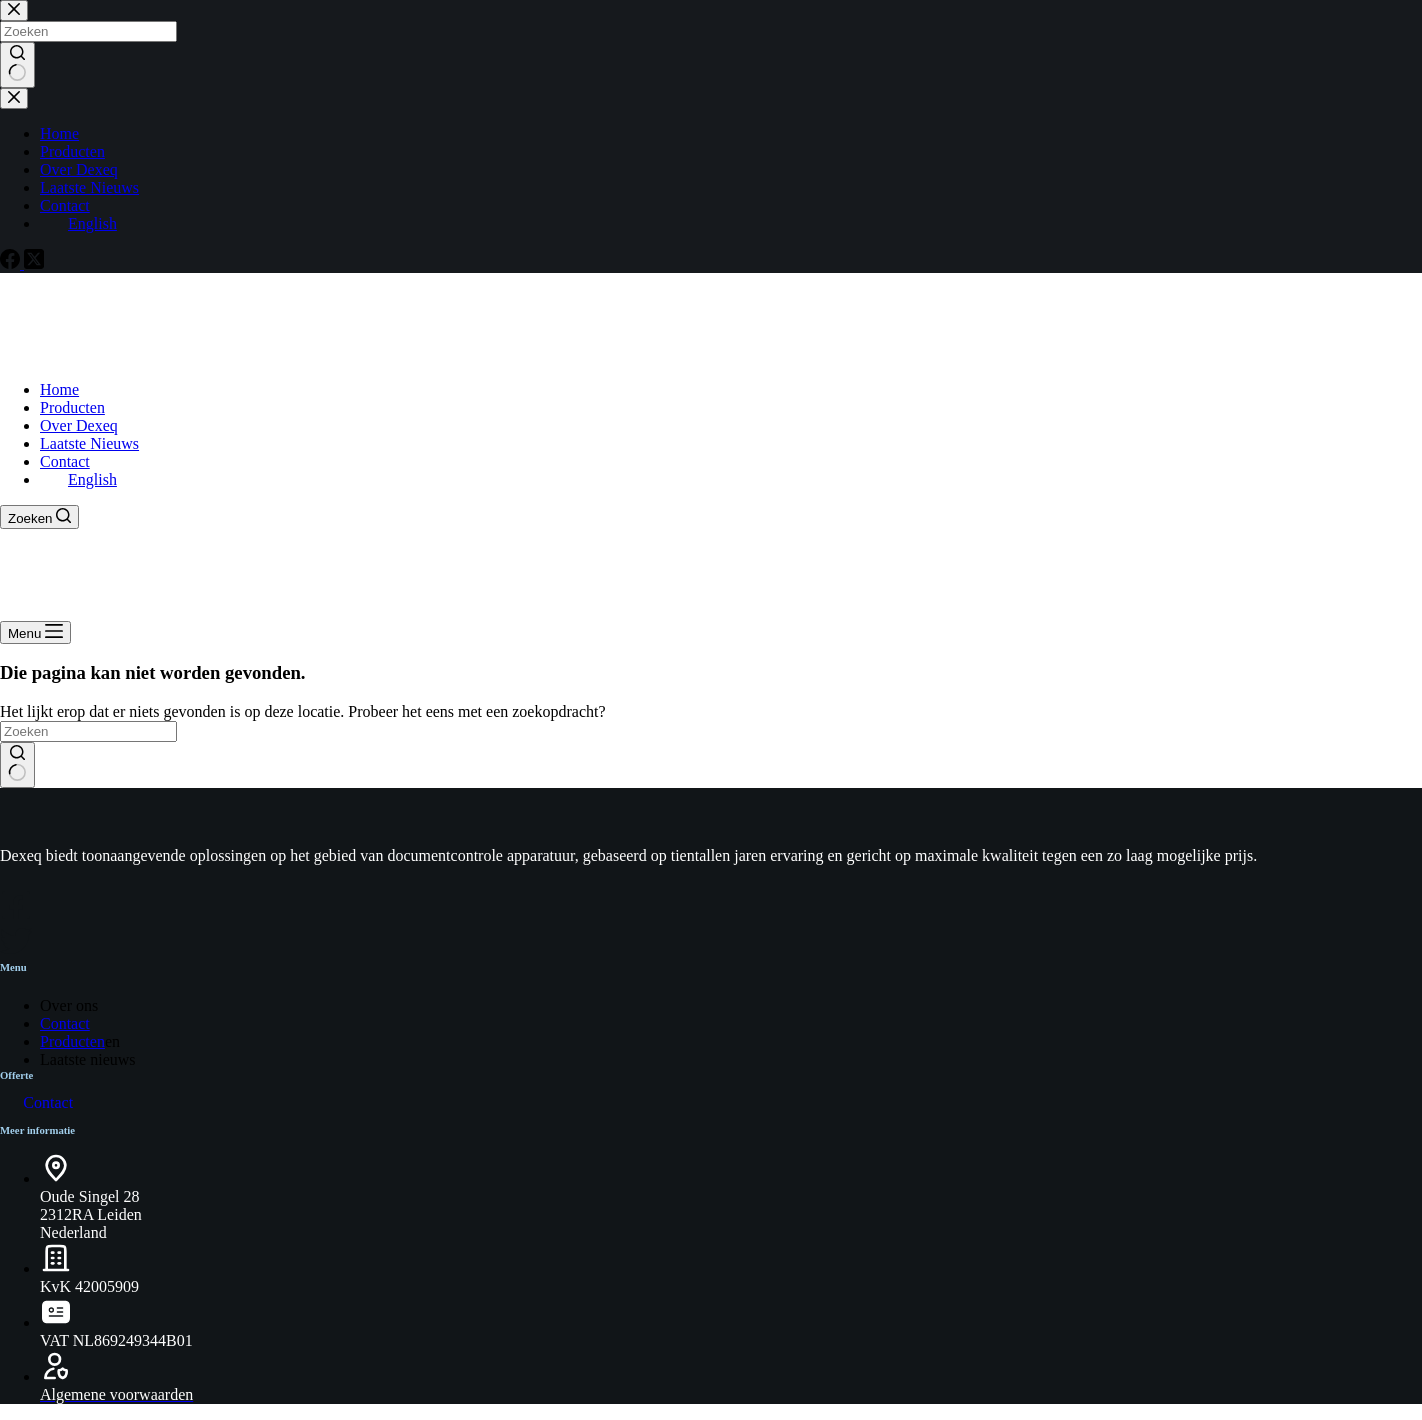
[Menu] (35, 632)
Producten (72, 407)
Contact (65, 461)
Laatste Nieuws (89, 443)
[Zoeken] (39, 517)
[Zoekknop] (17, 765)
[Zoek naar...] (88, 731)
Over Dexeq (79, 425)
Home (59, 389)
